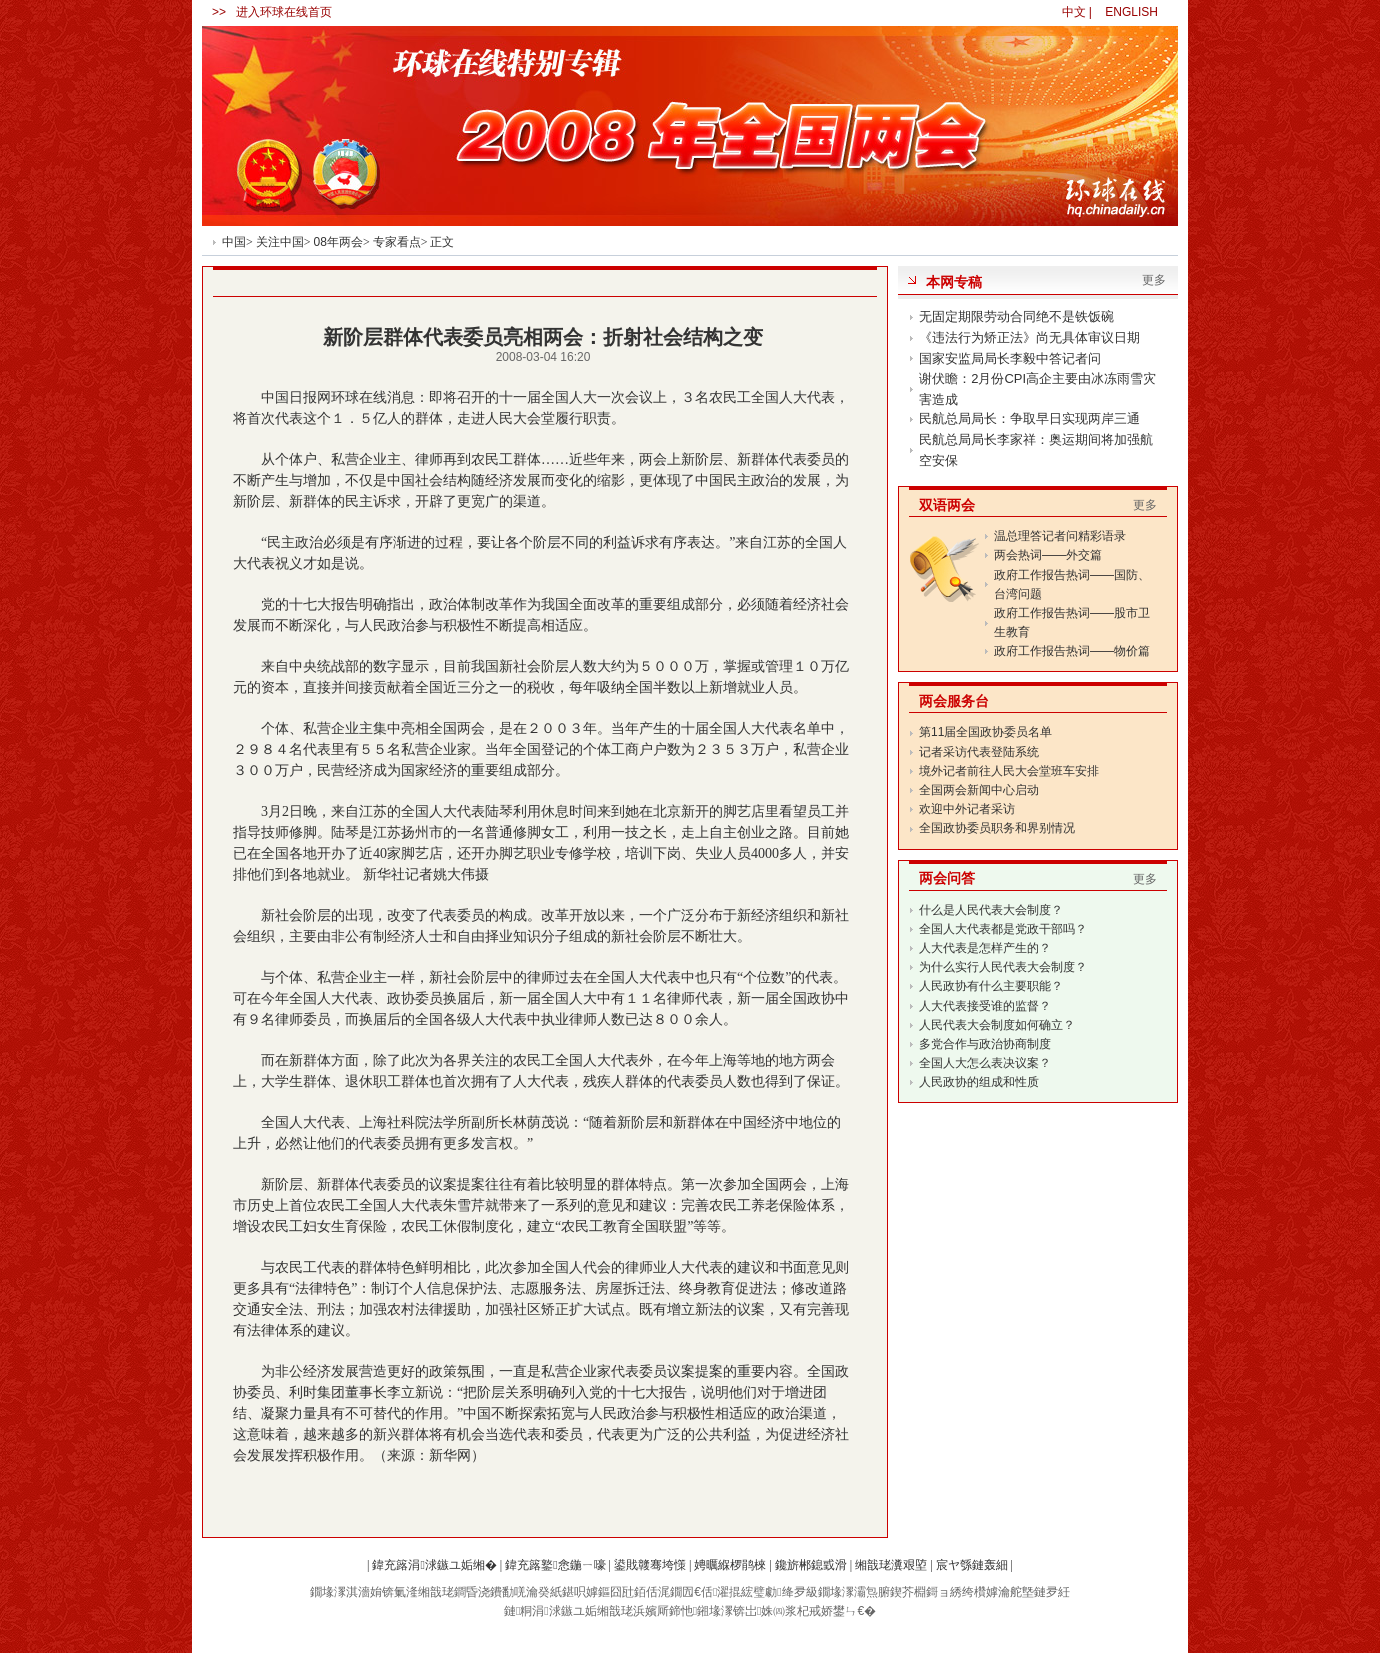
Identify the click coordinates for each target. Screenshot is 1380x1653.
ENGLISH (1131, 12)
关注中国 (280, 242)
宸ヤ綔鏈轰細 (972, 1565)
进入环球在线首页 (284, 12)
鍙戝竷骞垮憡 (650, 1565)
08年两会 (338, 242)
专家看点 (397, 242)
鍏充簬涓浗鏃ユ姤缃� (434, 1565)
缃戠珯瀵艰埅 (891, 1565)
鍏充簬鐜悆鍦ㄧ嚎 (555, 1565)
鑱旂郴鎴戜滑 (811, 1565)
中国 (234, 242)
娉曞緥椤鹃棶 (730, 1565)
